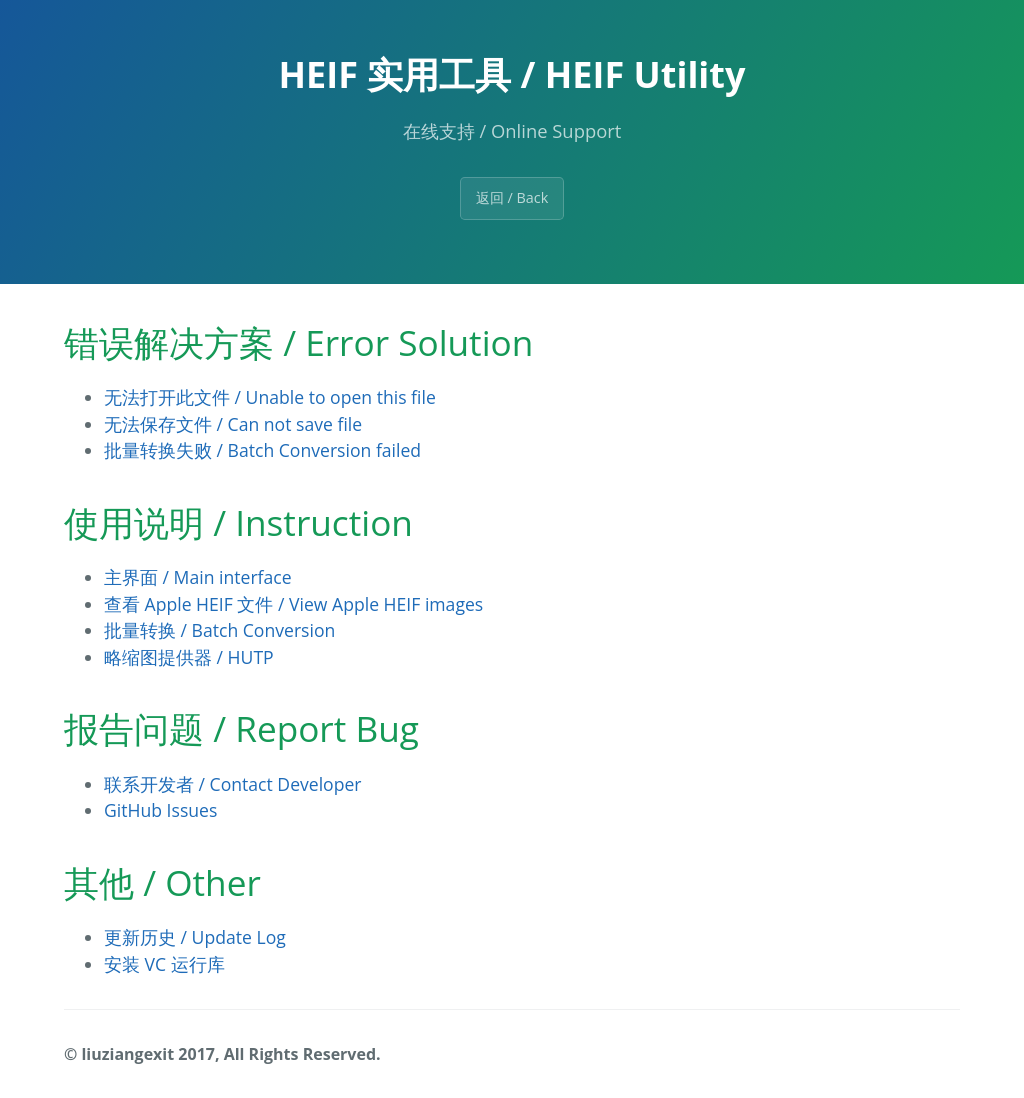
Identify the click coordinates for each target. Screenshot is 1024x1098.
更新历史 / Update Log (195, 937)
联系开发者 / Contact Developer (233, 784)
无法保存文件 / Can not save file (233, 424)
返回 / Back (512, 197)
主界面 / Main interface (198, 577)
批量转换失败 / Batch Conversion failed (262, 450)
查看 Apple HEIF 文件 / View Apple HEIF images (293, 604)
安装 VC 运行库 (164, 964)
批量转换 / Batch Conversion (219, 630)
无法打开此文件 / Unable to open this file (270, 397)
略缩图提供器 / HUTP (189, 657)
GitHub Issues (160, 810)
